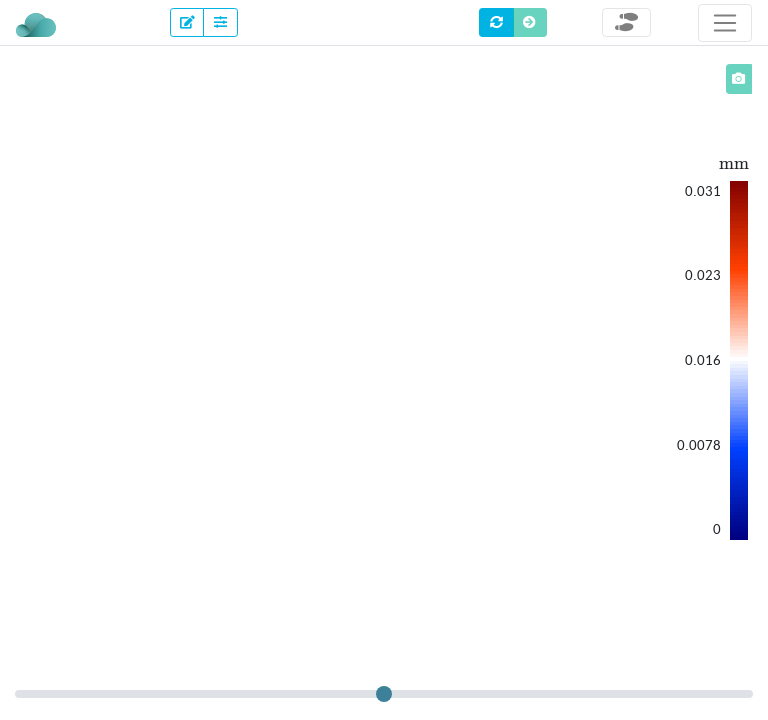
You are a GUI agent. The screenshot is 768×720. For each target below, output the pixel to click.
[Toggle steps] (626, 22)
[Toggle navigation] (725, 23)
